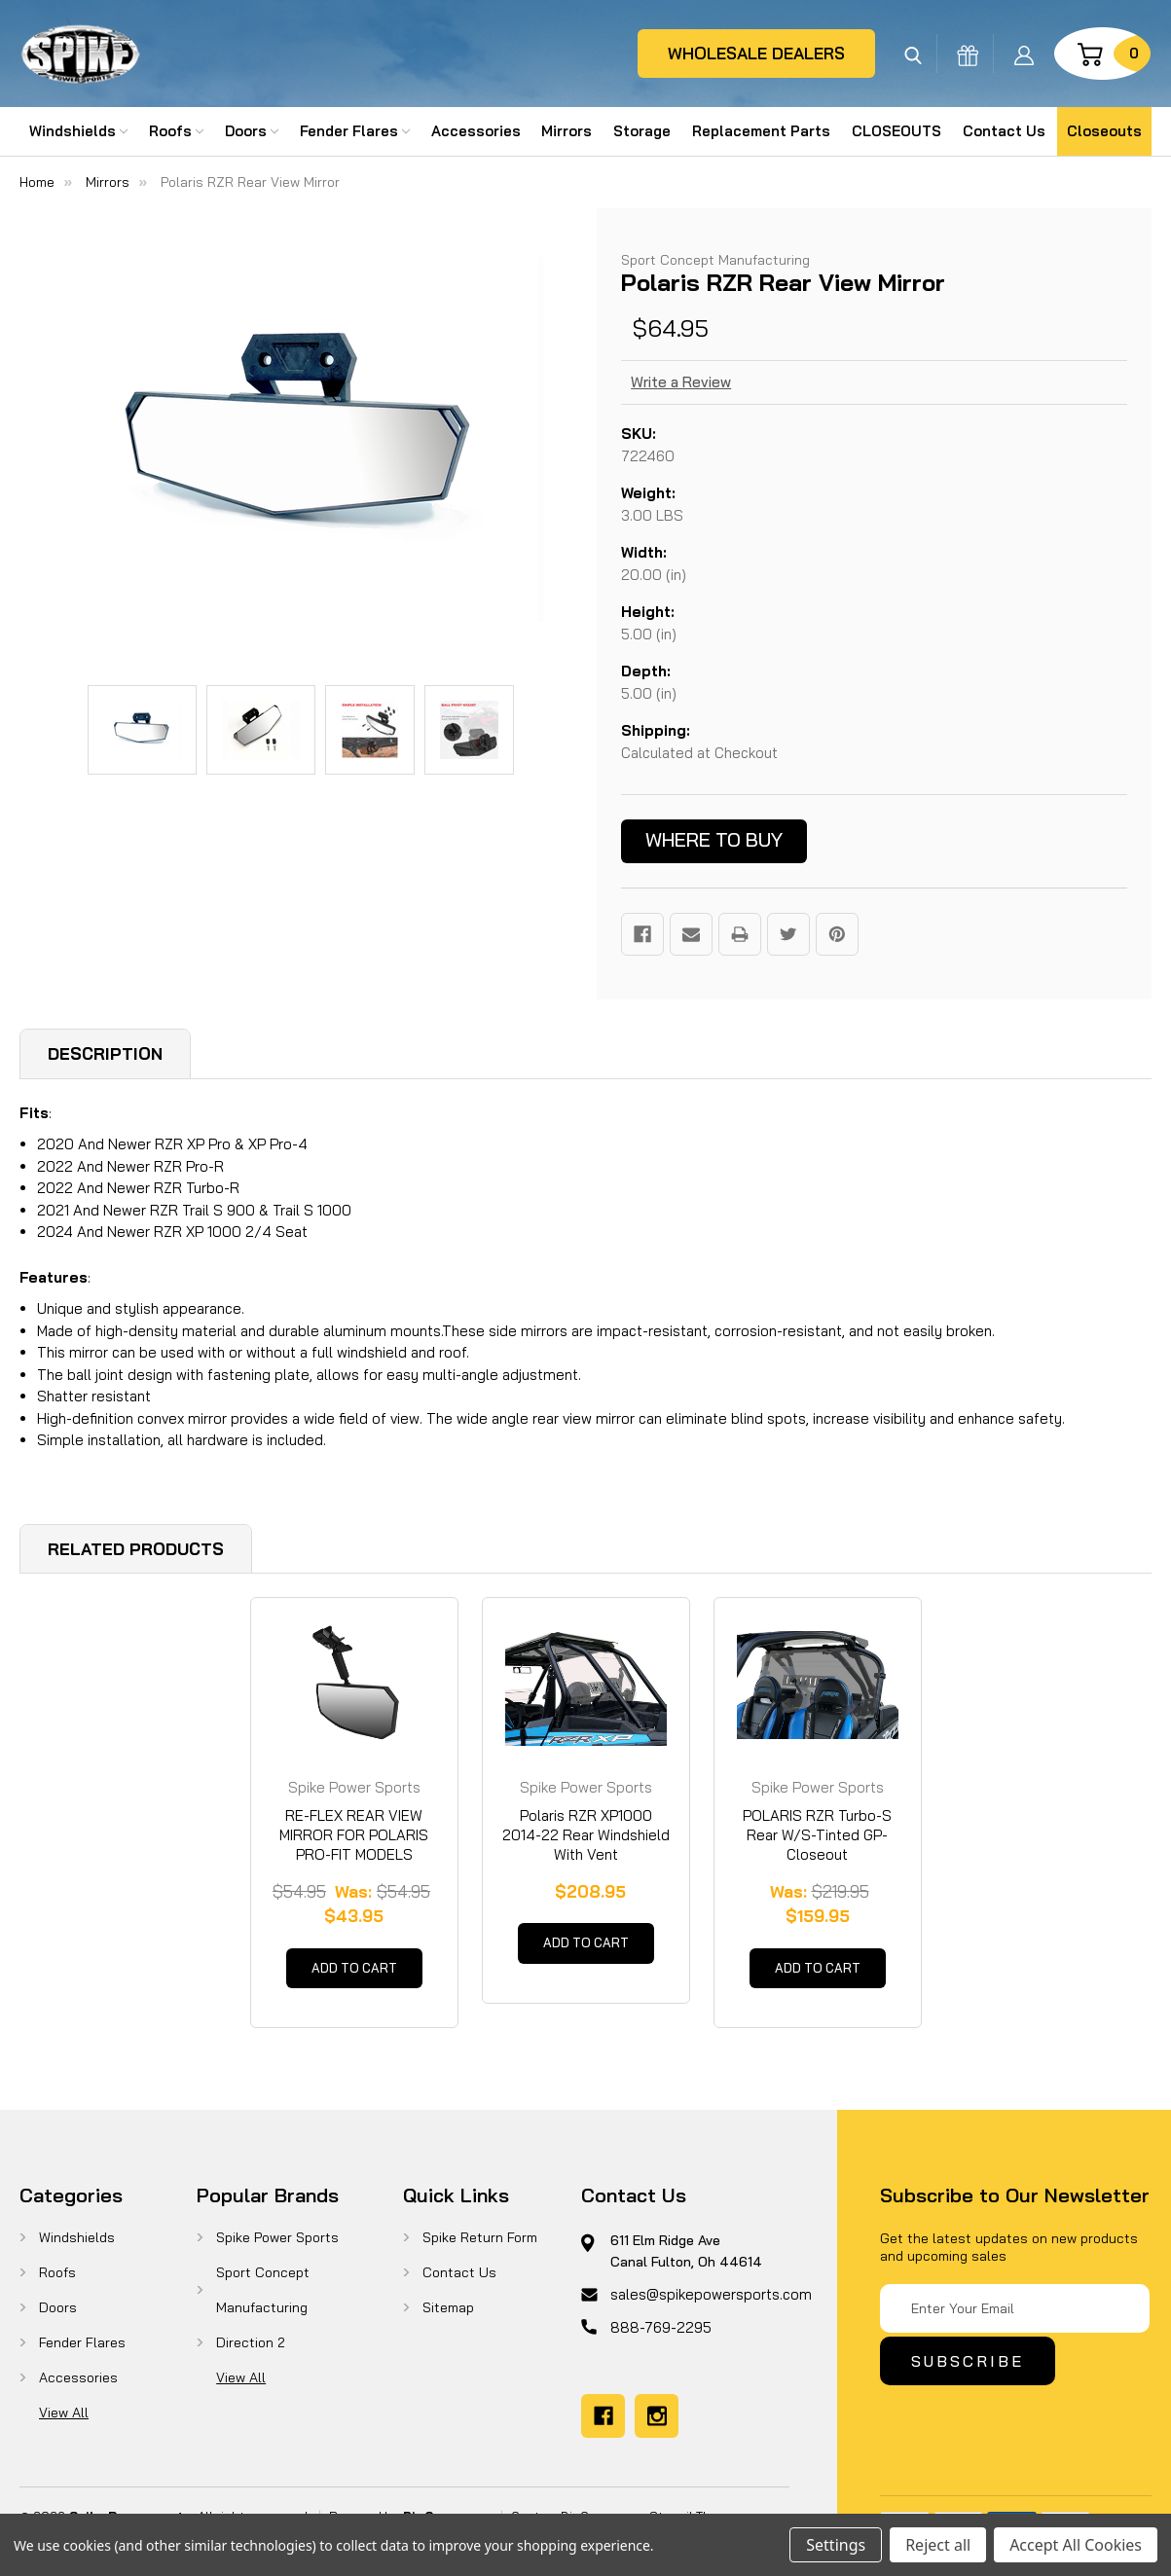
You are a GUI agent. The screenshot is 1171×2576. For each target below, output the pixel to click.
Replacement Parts (761, 131)
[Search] (913, 53)
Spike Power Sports (277, 2246)
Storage (642, 131)
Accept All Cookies (1075, 2545)
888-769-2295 (661, 2336)
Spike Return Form (479, 2246)
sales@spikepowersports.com (711, 2303)
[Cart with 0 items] (1102, 53)
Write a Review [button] (681, 382)
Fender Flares (355, 131)
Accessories (476, 131)
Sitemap (448, 2316)
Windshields (78, 131)
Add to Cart (354, 1972)
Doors (251, 131)
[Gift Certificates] (967, 53)
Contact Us (1004, 131)
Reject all (937, 2545)
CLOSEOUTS (896, 131)
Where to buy (714, 839)
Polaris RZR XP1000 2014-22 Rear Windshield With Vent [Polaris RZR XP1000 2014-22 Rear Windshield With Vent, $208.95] (586, 1835)
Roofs (176, 131)
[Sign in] (1024, 53)
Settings (835, 2545)
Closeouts (1104, 131)
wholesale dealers (756, 53)
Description (105, 1053)
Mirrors (566, 131)
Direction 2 (250, 2351)
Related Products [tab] (136, 1549)
